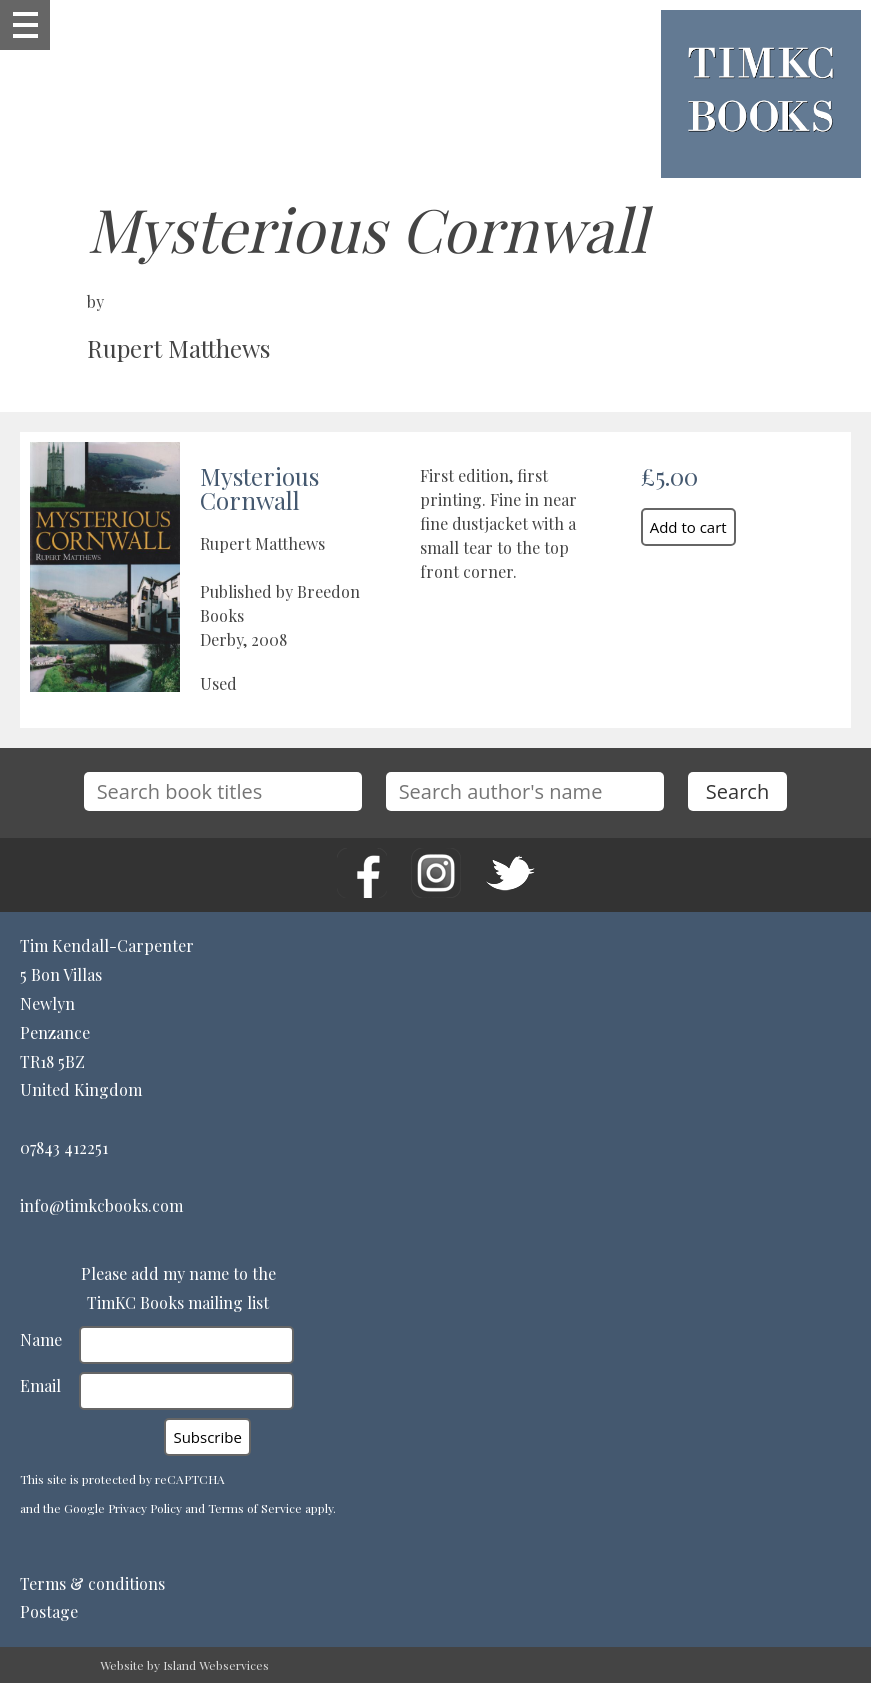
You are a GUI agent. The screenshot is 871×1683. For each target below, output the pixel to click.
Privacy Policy (145, 1508)
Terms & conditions (92, 1583)
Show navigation (25, 25)
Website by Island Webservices (184, 1665)
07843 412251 (64, 1147)
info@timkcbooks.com (101, 1205)
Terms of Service (255, 1508)
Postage (49, 1611)
